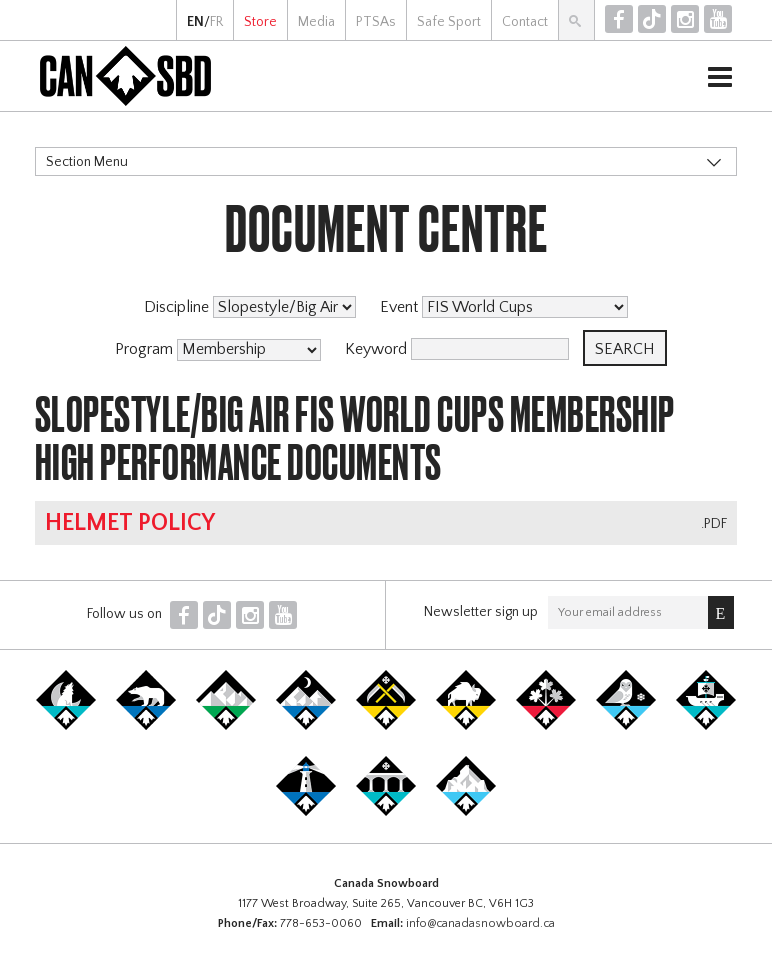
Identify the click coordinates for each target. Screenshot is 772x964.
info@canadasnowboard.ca (480, 923)
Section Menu (87, 162)
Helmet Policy (130, 523)
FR (216, 22)
